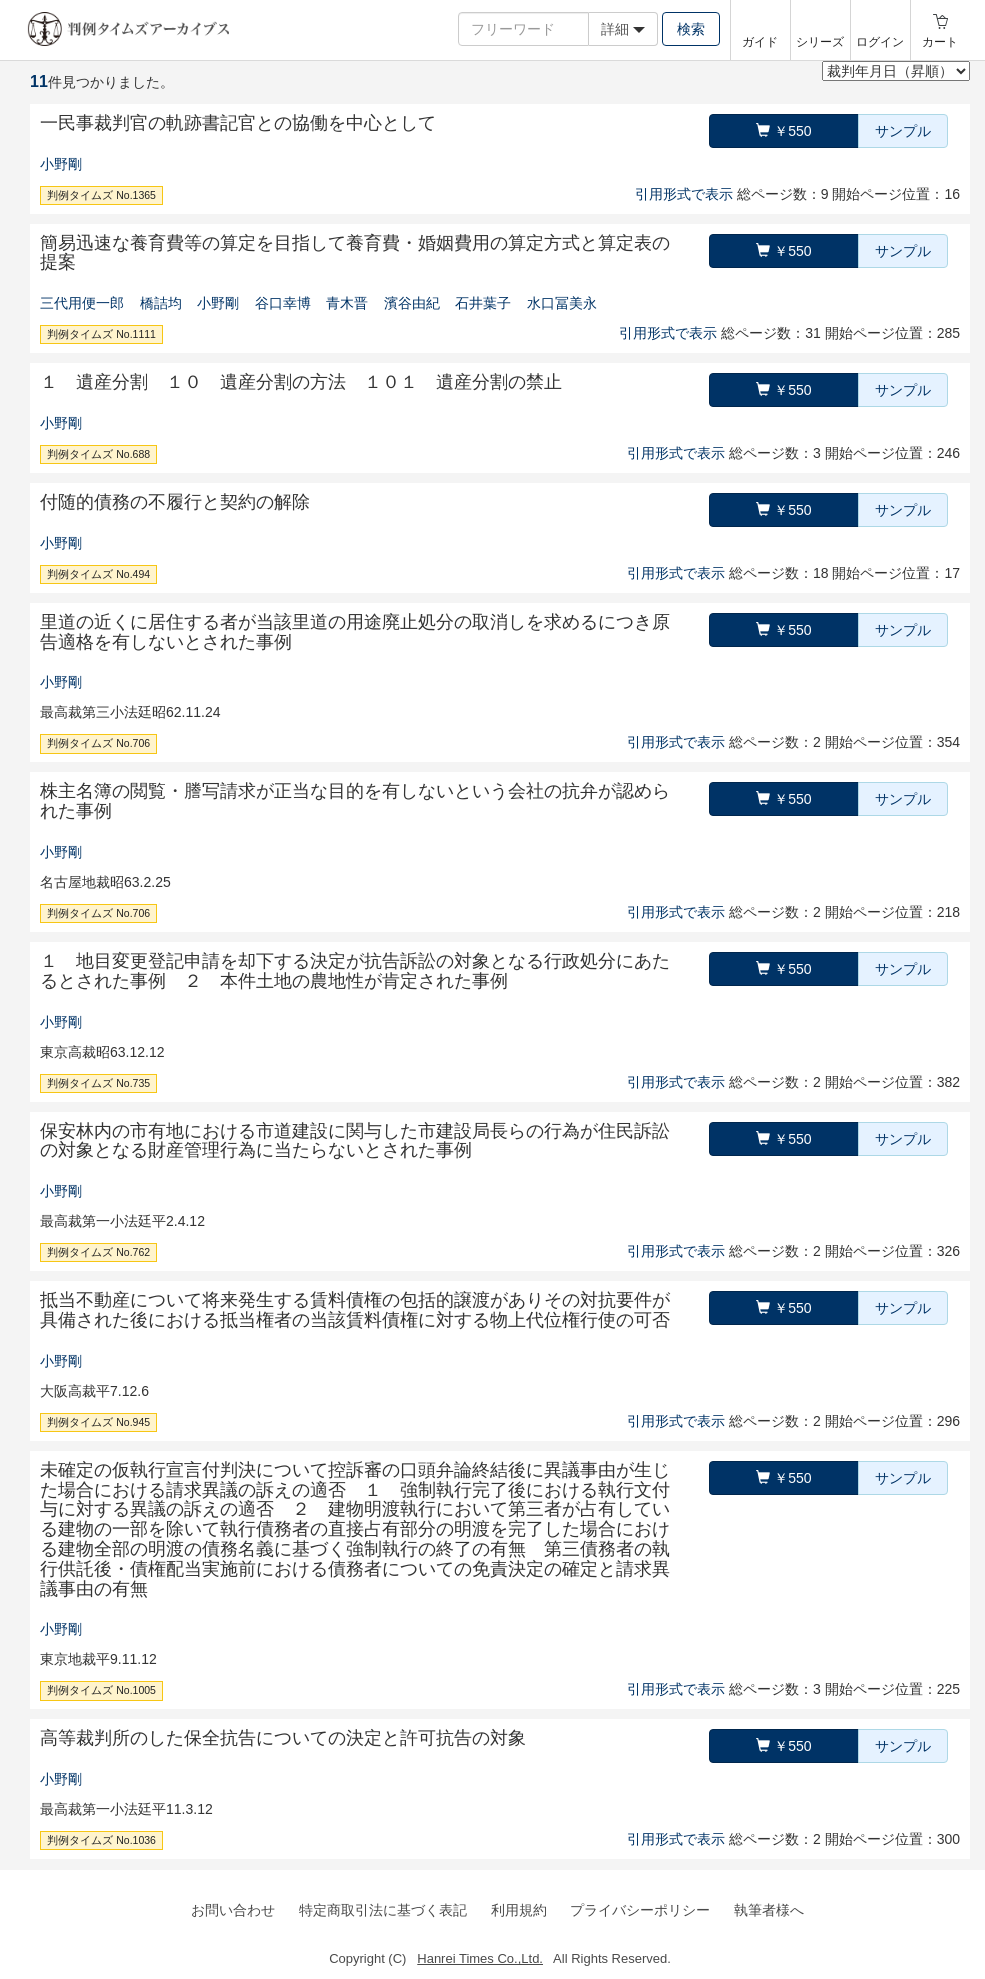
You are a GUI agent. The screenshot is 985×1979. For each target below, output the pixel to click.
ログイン (880, 42)
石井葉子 (483, 303)
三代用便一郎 (82, 303)
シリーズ (820, 42)
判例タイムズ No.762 (98, 1252)
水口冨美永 (562, 303)
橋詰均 (161, 303)
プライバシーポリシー (640, 1910)
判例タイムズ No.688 (98, 454)
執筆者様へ (769, 1910)
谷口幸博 (283, 303)
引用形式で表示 (684, 194)
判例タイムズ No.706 (98, 743)
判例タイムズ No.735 (98, 1083)
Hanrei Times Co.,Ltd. (480, 1958)
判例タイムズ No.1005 (101, 1690)
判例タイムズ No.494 (98, 574)
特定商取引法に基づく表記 (383, 1910)
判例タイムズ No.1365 (101, 195)
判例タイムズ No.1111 (101, 334)
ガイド (760, 42)
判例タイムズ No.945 (98, 1422)
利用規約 (519, 1910)
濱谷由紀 (412, 303)
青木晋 (347, 303)
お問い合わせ (233, 1910)
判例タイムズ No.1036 (101, 1840)
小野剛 (61, 164)
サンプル (903, 131)
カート (940, 42)
